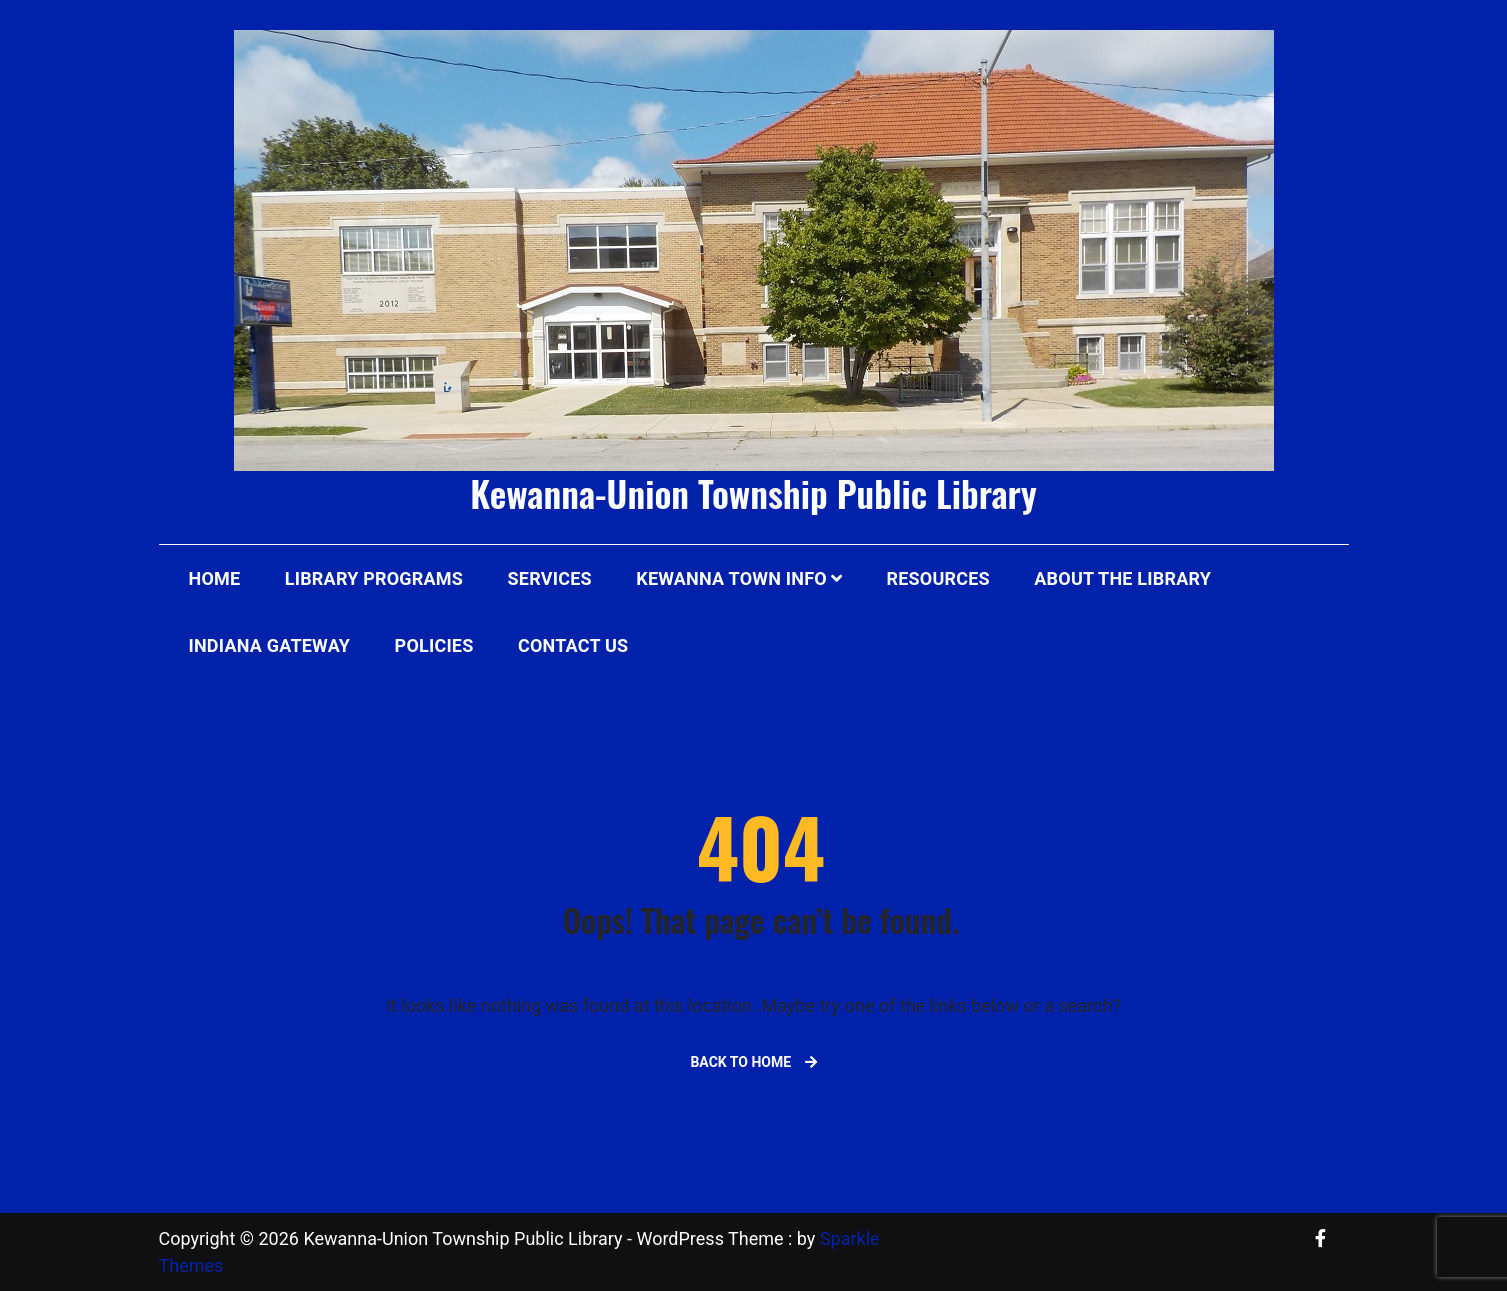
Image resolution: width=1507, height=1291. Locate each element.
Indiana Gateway (270, 645)
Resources (938, 578)
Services (550, 578)
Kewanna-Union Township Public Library (753, 492)
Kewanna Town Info (731, 578)
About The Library (1122, 578)
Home (215, 578)
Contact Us (573, 645)
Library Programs (374, 578)
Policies (434, 645)
